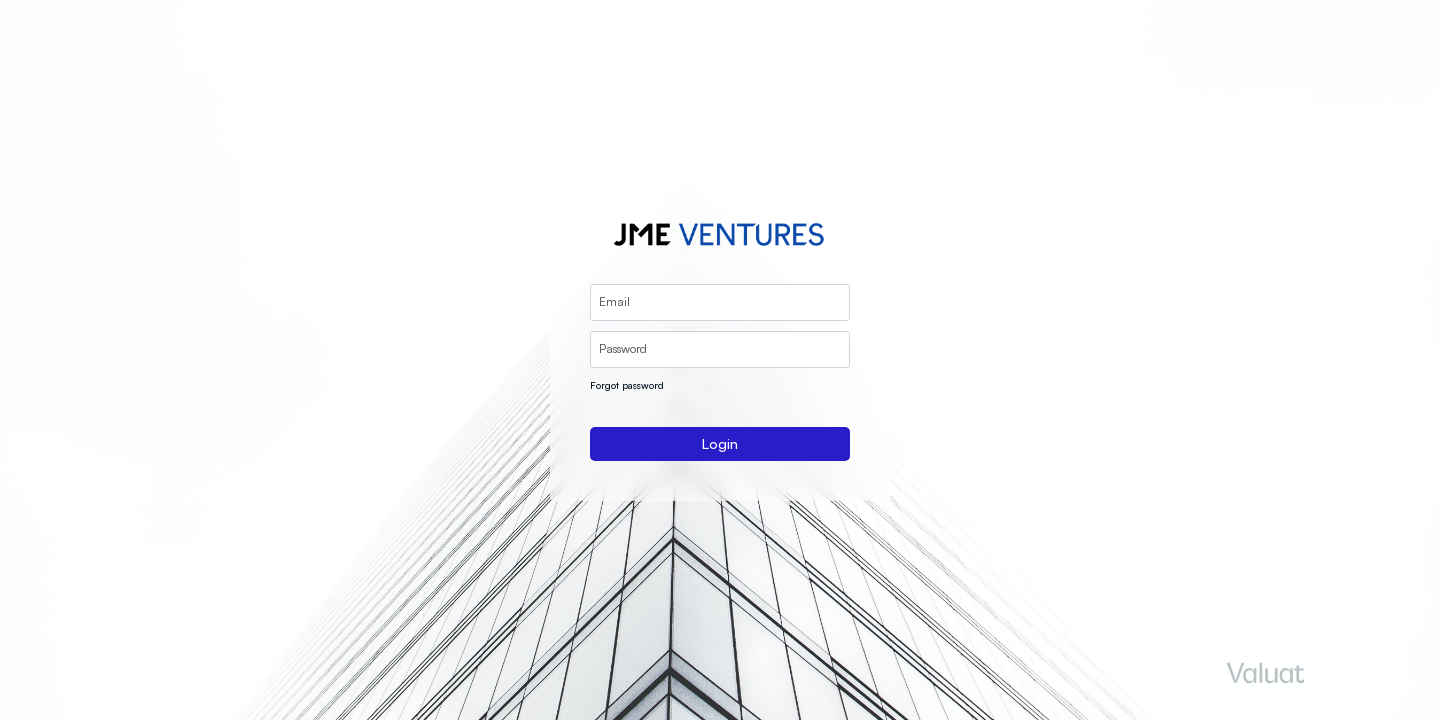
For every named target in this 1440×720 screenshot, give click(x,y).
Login (720, 443)
